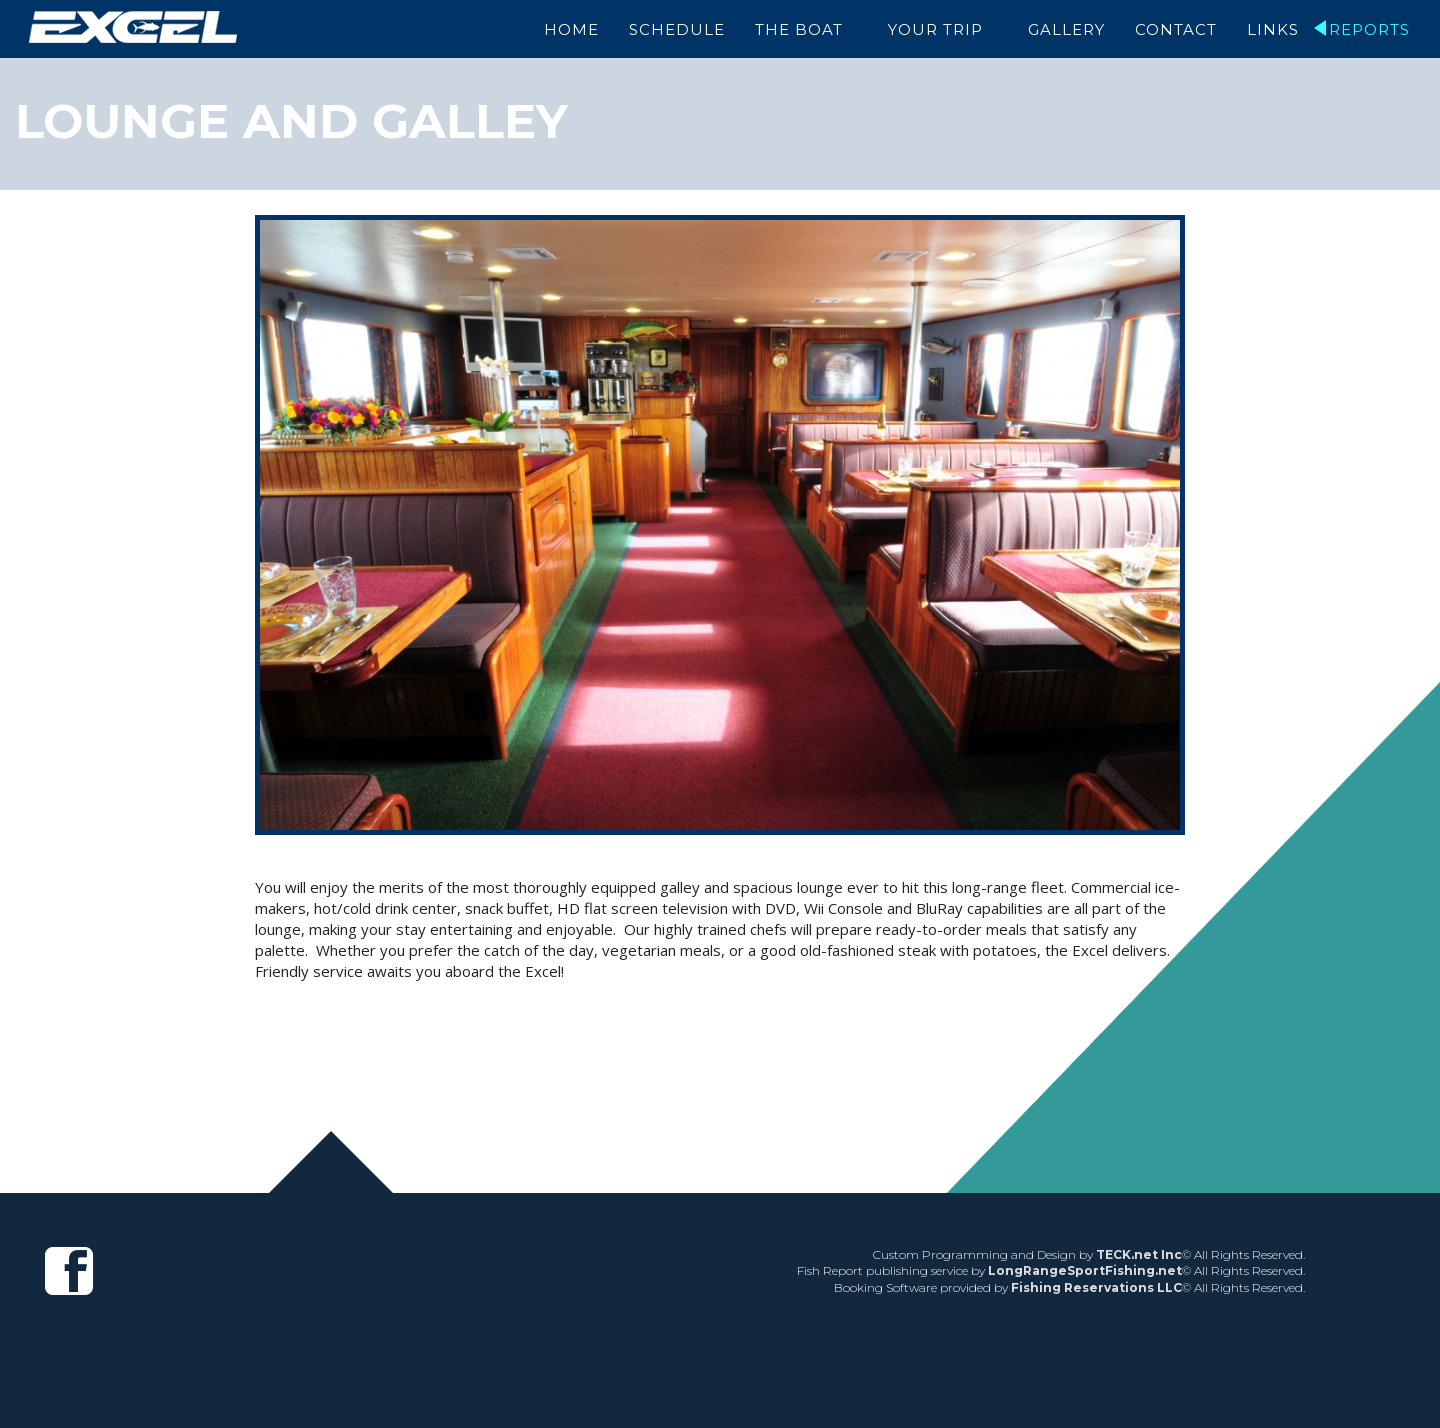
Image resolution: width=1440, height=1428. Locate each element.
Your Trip (939, 29)
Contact (1176, 29)
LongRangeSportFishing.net (1085, 1270)
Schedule (685, 29)
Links (1273, 29)
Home (579, 29)
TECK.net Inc (1139, 1254)
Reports (1369, 29)
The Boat (807, 29)
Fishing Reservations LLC (1096, 1287)
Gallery (1066, 29)
